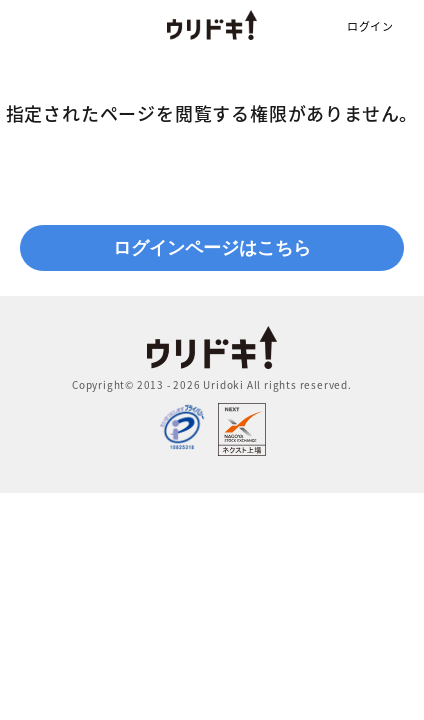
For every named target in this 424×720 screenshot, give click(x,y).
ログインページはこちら (212, 248)
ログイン (370, 26)
